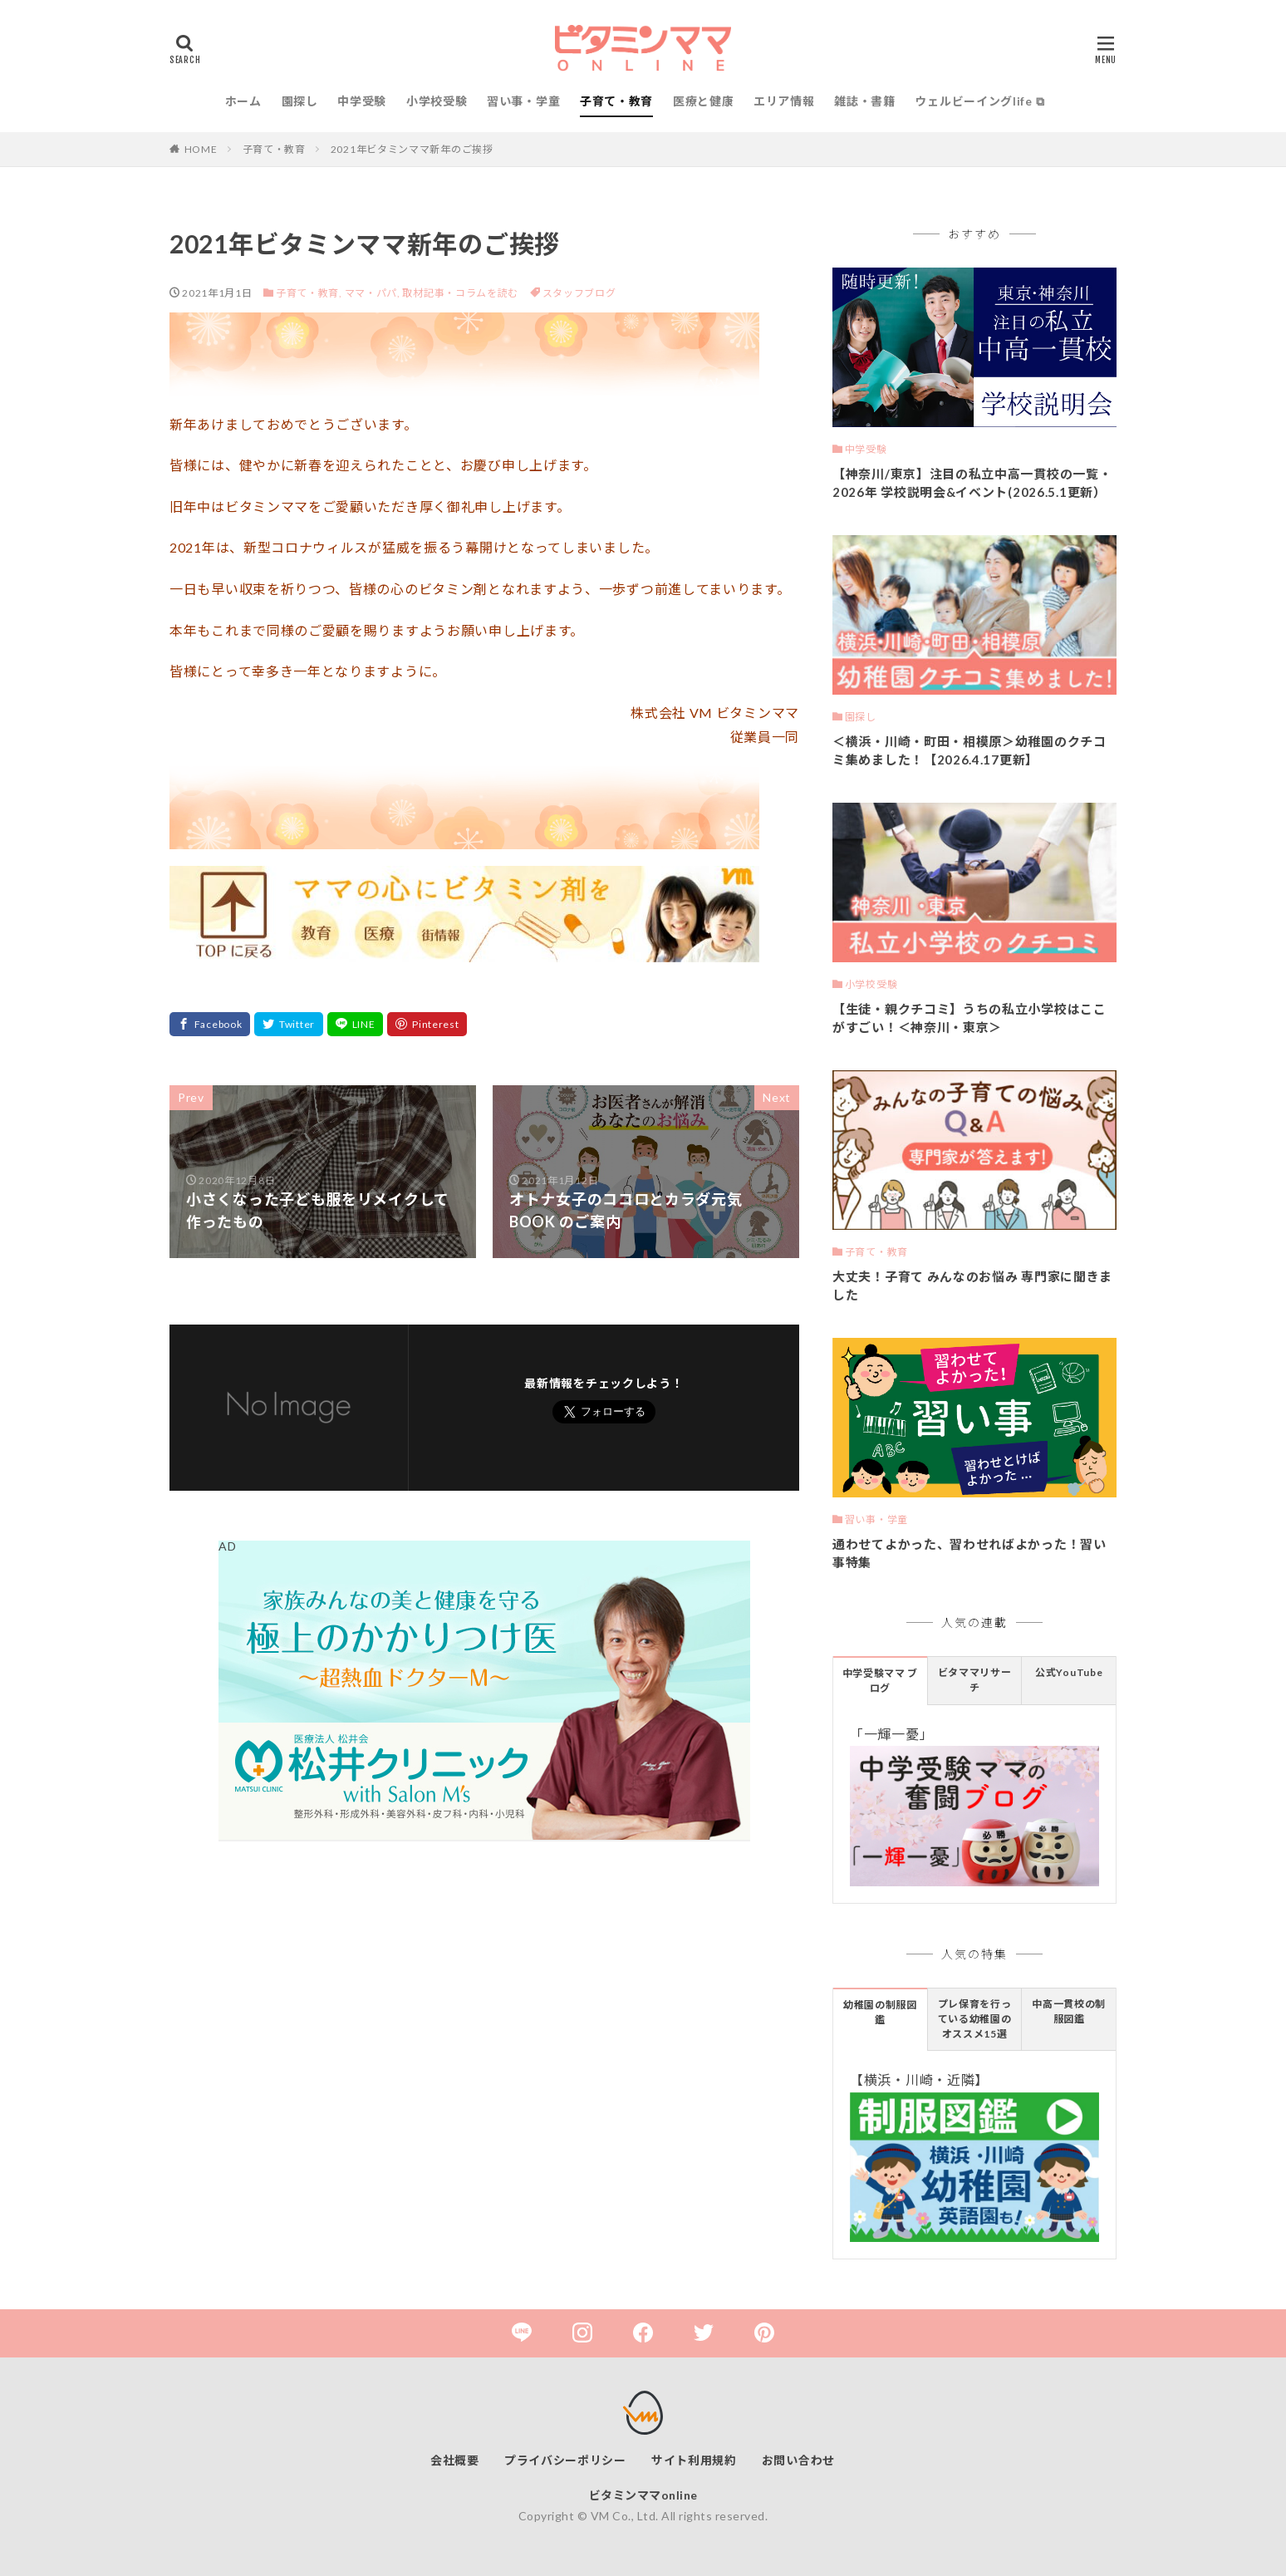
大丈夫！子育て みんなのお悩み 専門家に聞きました (972, 1286)
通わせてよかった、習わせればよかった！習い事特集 (969, 1553)
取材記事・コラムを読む (460, 293)
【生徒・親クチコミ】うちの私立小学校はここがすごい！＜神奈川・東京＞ (969, 1018)
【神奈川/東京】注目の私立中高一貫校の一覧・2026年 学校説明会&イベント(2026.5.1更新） (972, 483)
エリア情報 (784, 101)
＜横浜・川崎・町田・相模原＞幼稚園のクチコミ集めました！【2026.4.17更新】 (969, 751)
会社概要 (454, 2460)
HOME (201, 149)
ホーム (243, 101)
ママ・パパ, (372, 293)
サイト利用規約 (694, 2460)
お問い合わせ (798, 2460)
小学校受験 (437, 101)
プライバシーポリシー (565, 2460)
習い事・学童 (523, 101)
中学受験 (361, 101)
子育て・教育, (309, 293)
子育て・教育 (616, 101)
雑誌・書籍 (865, 101)
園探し (300, 101)
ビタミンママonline (643, 2495)
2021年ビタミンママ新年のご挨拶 (412, 149)
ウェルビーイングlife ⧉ (979, 101)
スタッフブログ (579, 293)
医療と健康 (703, 101)
